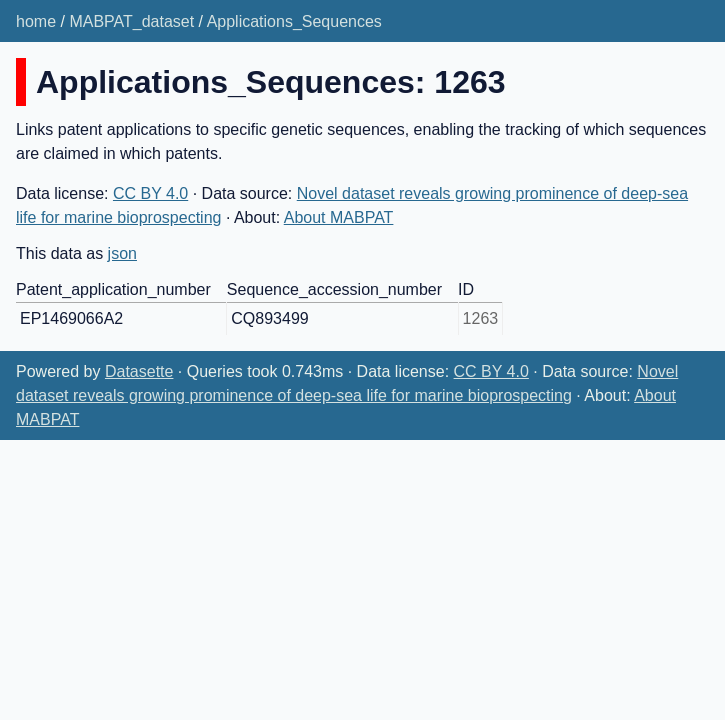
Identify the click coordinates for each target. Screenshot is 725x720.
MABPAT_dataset (131, 21)
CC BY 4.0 (150, 193)
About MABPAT (339, 217)
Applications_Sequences (294, 21)
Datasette (139, 371)
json (122, 253)
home (36, 21)
